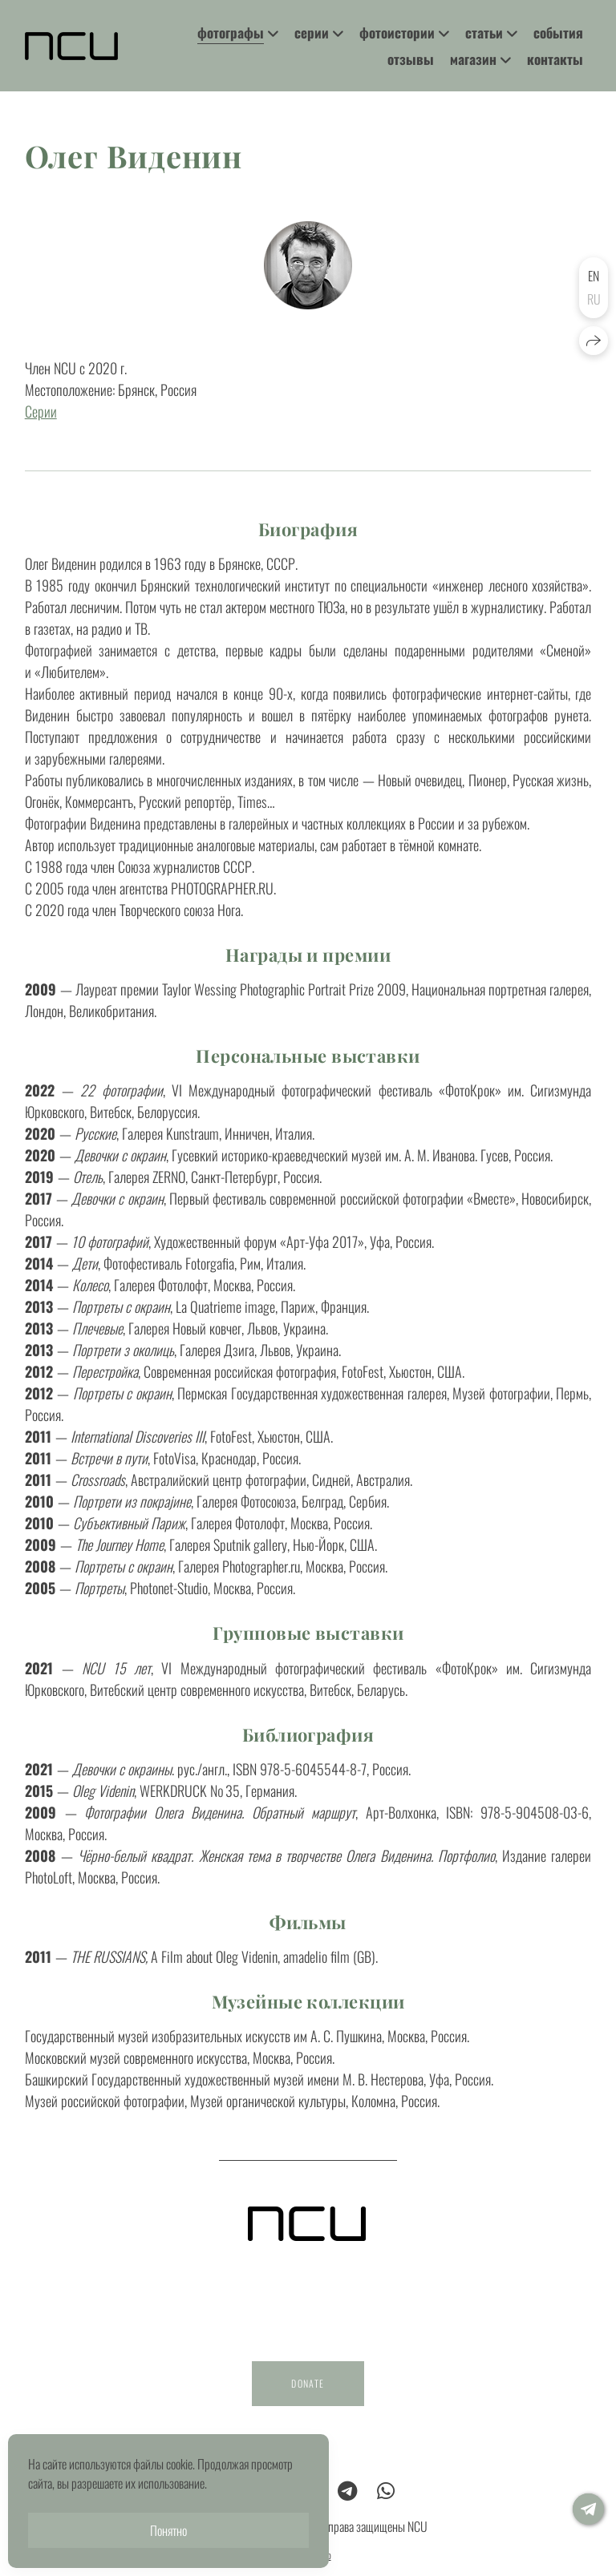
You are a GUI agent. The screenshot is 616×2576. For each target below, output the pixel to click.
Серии (41, 411)
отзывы (410, 59)
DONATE (307, 2401)
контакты (555, 59)
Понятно (168, 2530)
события (558, 32)
